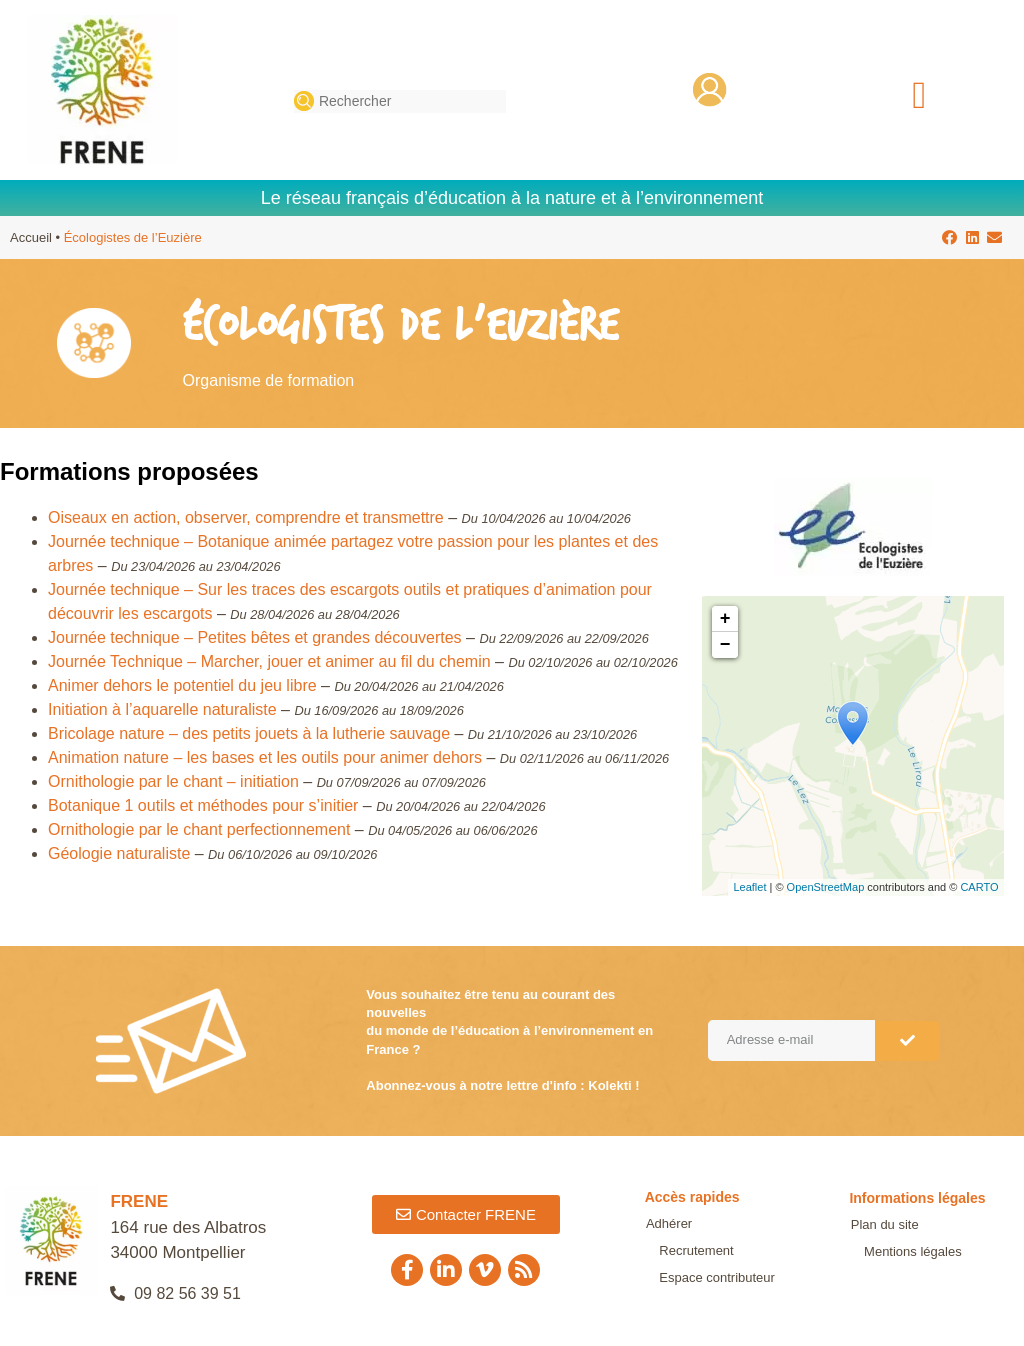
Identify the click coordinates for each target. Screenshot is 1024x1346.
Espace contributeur (703, 1264)
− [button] (725, 645)
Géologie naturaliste (119, 853)
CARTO (979, 887)
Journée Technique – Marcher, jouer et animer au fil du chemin (269, 661)
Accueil (31, 237)
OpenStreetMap (826, 887)
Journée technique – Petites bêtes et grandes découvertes (255, 637)
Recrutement (728, 1236)
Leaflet (749, 887)
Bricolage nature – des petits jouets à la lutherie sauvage (249, 733)
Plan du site (883, 1224)
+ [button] (725, 619)
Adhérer (668, 1236)
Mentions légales (898, 1251)
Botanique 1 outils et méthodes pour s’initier (203, 805)
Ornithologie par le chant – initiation (173, 781)
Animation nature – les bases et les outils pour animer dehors (265, 757)
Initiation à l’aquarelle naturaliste (162, 709)
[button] (919, 95)
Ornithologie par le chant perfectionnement (199, 829)
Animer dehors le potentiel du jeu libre (182, 685)
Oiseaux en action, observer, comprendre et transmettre (246, 517)
